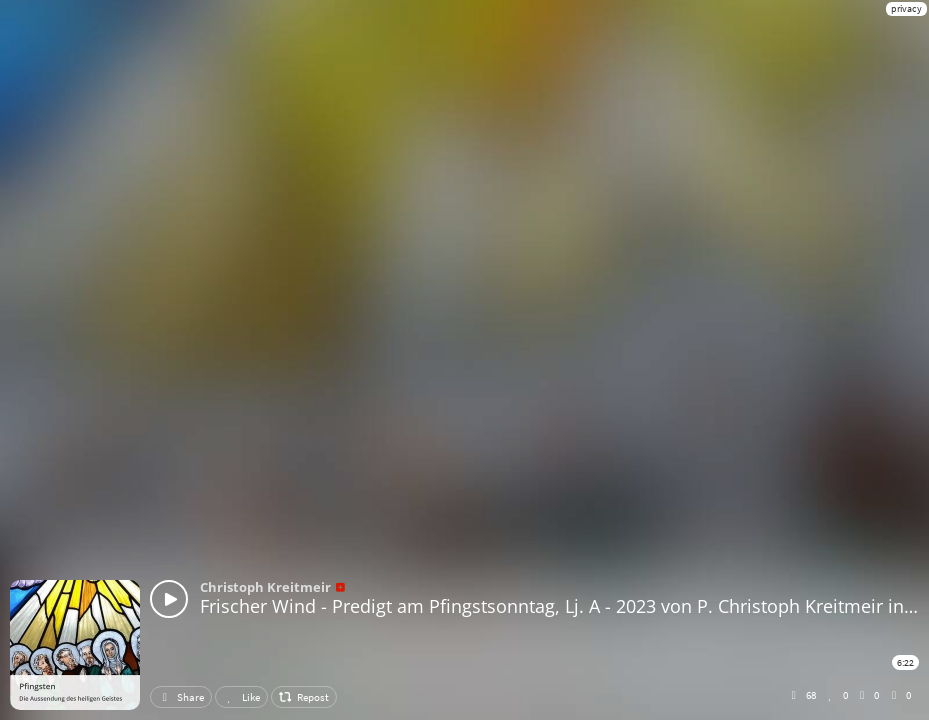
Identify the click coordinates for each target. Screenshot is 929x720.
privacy (906, 8)
